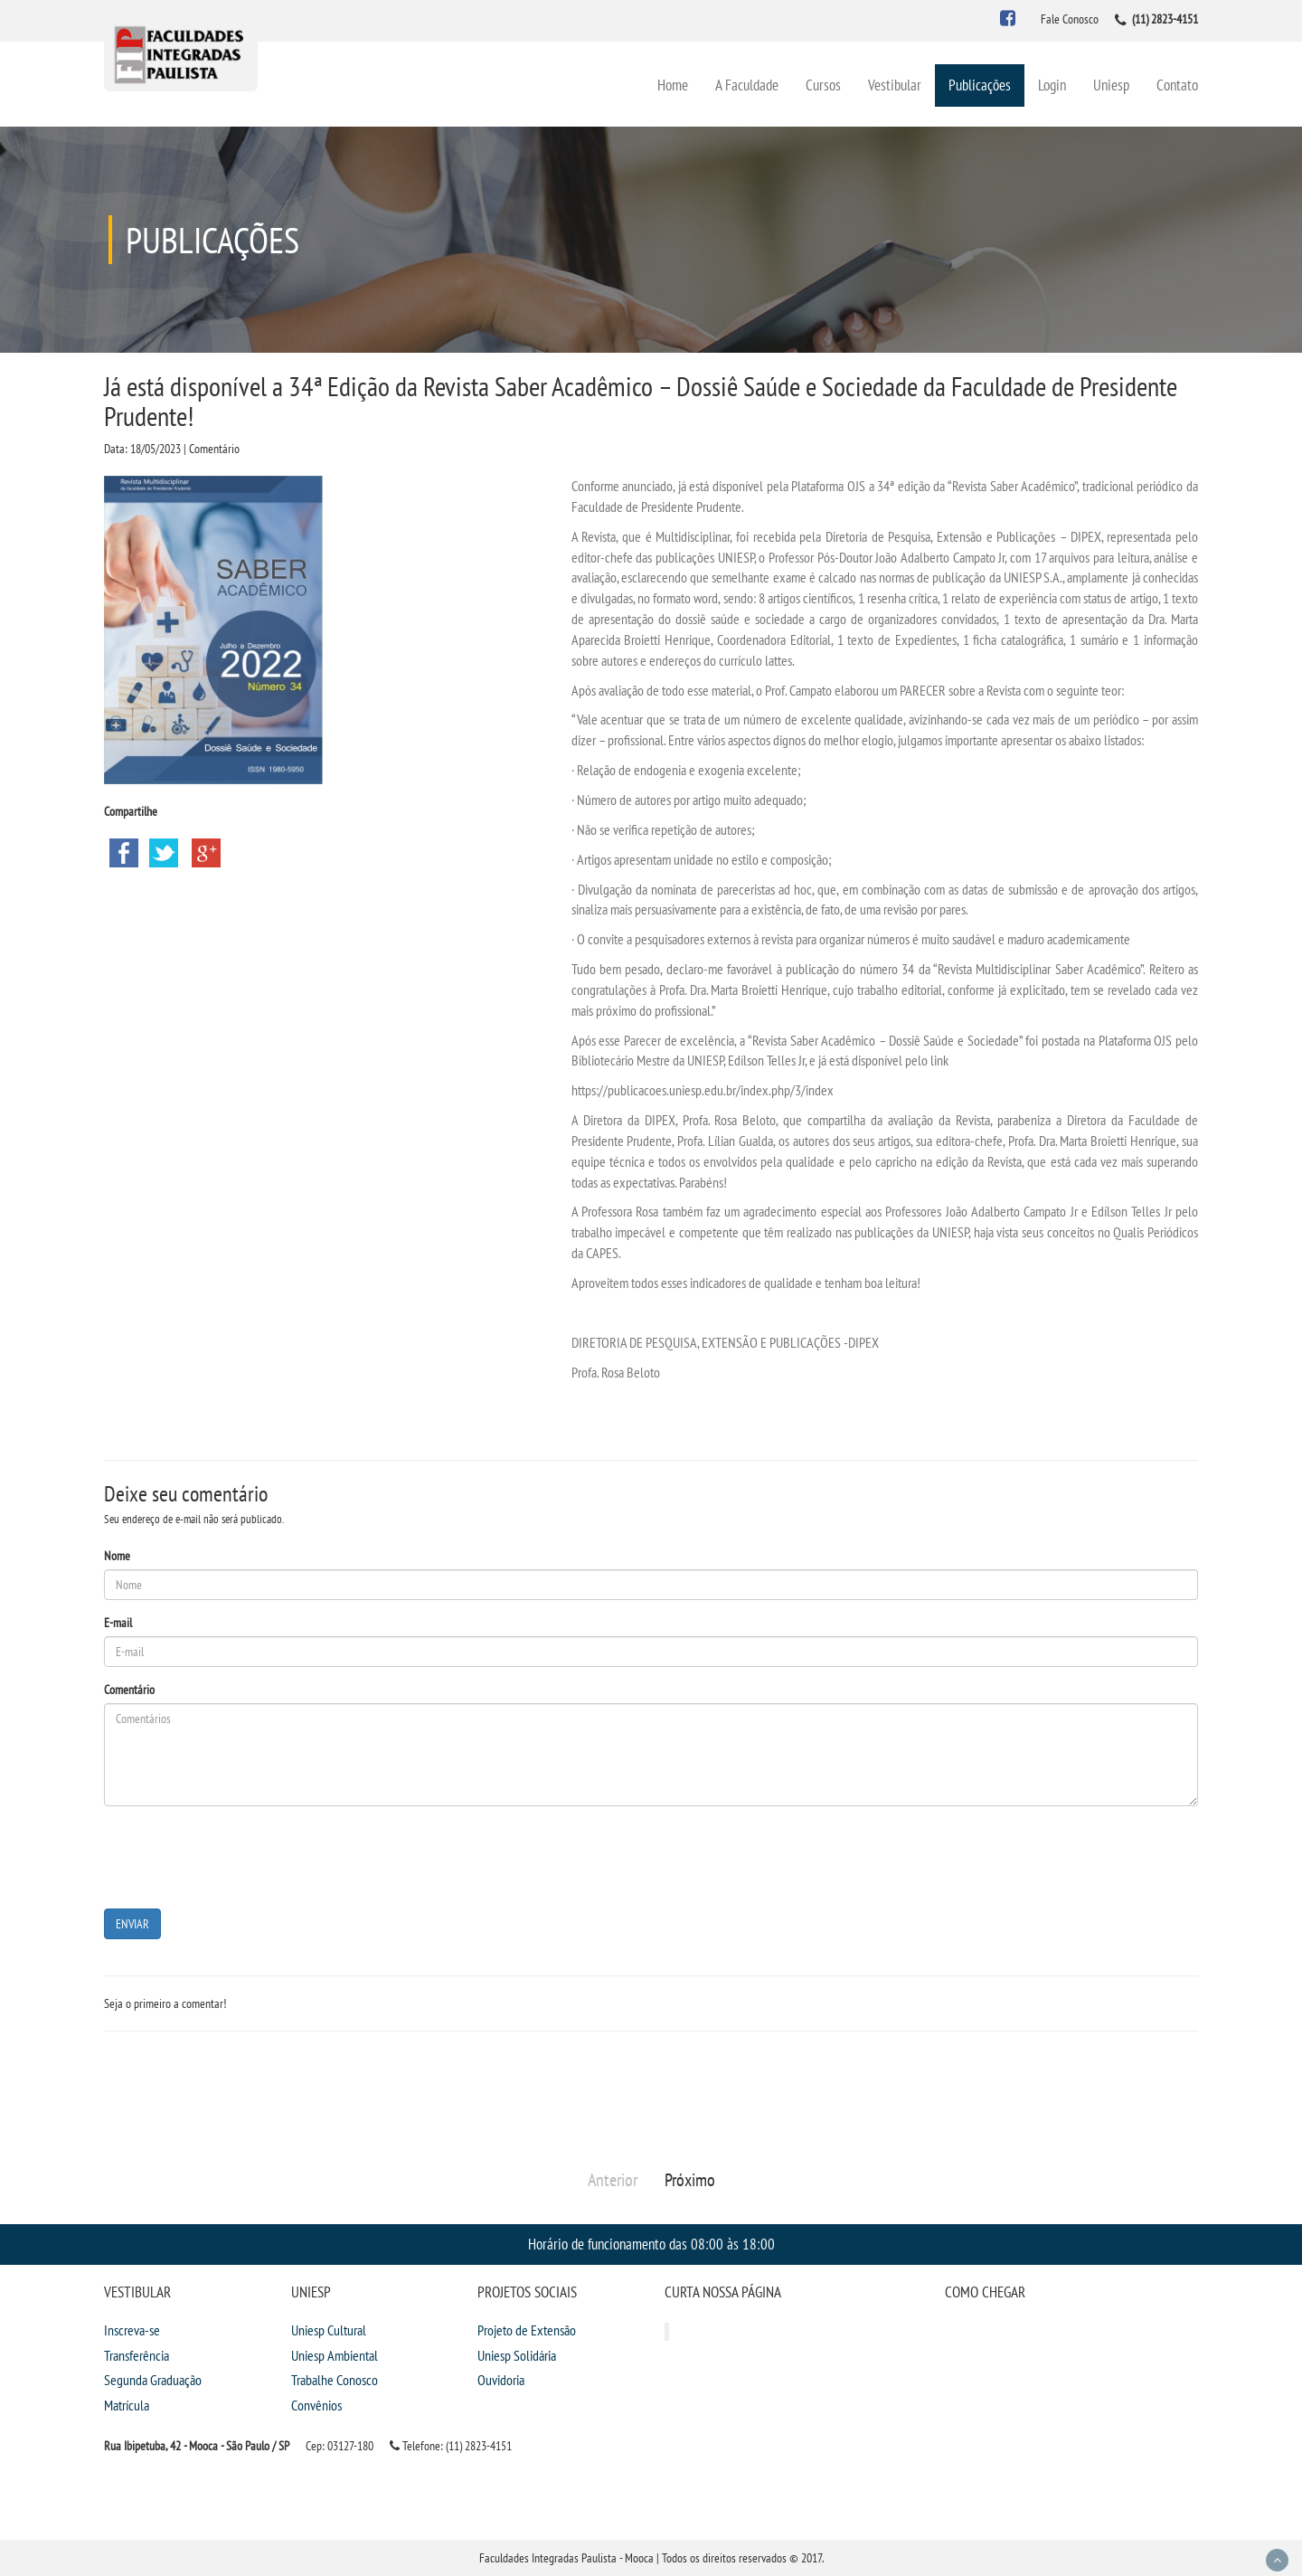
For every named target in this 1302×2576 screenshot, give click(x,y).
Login (1052, 84)
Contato (1177, 84)
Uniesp (1111, 84)
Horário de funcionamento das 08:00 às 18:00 (651, 2243)
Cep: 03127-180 (339, 2446)
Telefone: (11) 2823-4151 (451, 2446)
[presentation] (241, 1855)
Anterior (612, 2180)
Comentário (129, 1689)
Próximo (690, 2180)
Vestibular (894, 84)
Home (672, 84)
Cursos (823, 84)
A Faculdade (746, 84)
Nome (117, 1556)
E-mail (118, 1623)
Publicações (979, 84)
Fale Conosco (1070, 19)
